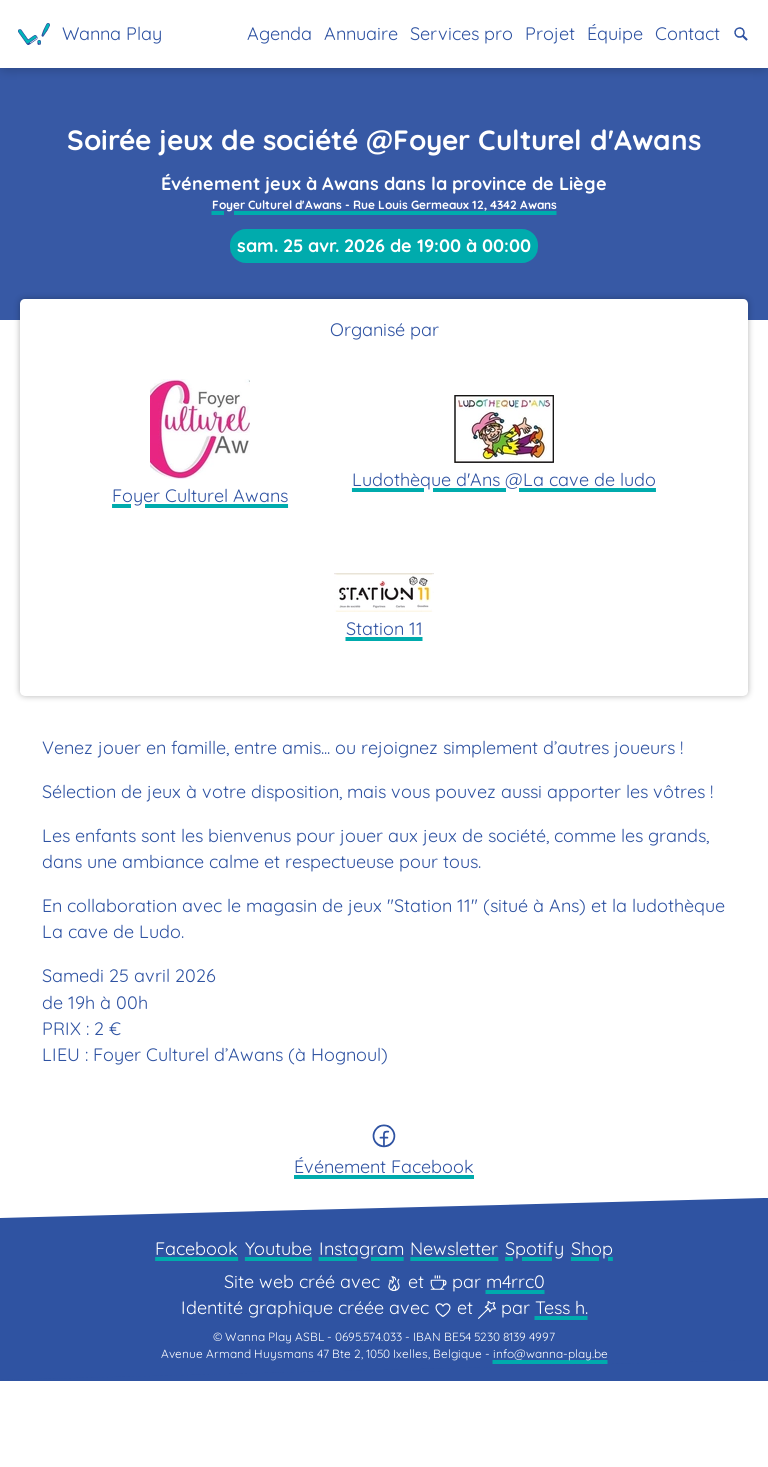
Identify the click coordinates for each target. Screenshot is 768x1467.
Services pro (437, 33)
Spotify (547, 1323)
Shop (611, 1323)
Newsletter (460, 1323)
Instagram (360, 1323)
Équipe (602, 33)
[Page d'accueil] (94, 34)
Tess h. (561, 1385)
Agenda (239, 33)
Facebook (179, 1323)
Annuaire (327, 33)
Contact (682, 33)
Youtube (269, 1323)
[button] (740, 33)
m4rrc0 (515, 1359)
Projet (532, 33)
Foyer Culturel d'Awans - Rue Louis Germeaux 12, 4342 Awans (384, 222)
